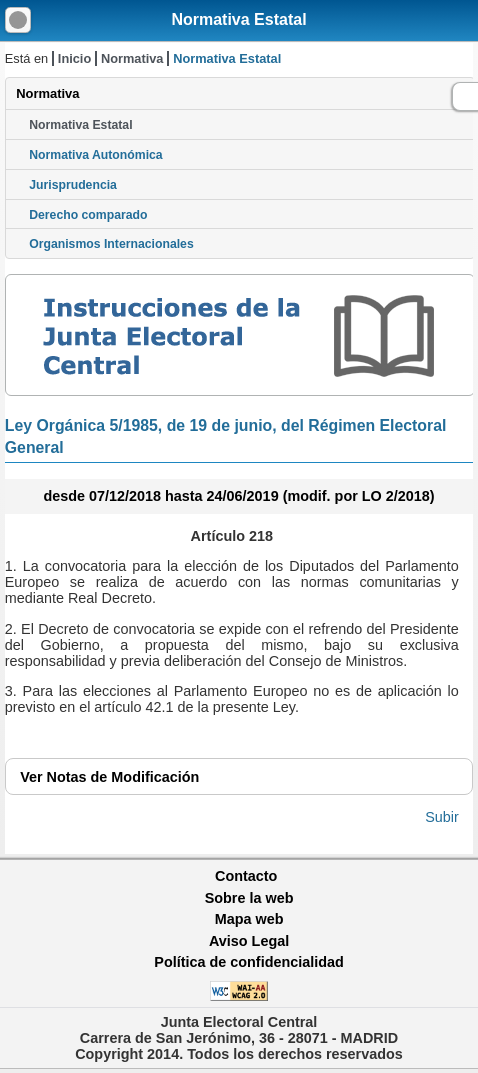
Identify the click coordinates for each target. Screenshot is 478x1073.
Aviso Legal (249, 941)
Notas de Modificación (109, 777)
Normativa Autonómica (95, 155)
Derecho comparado (88, 215)
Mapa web (249, 919)
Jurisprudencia (73, 185)
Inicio (74, 58)
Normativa (132, 58)
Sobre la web (249, 898)
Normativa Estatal (238, 19)
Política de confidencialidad (249, 962)
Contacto (246, 876)
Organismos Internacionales (111, 244)
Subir (442, 817)
